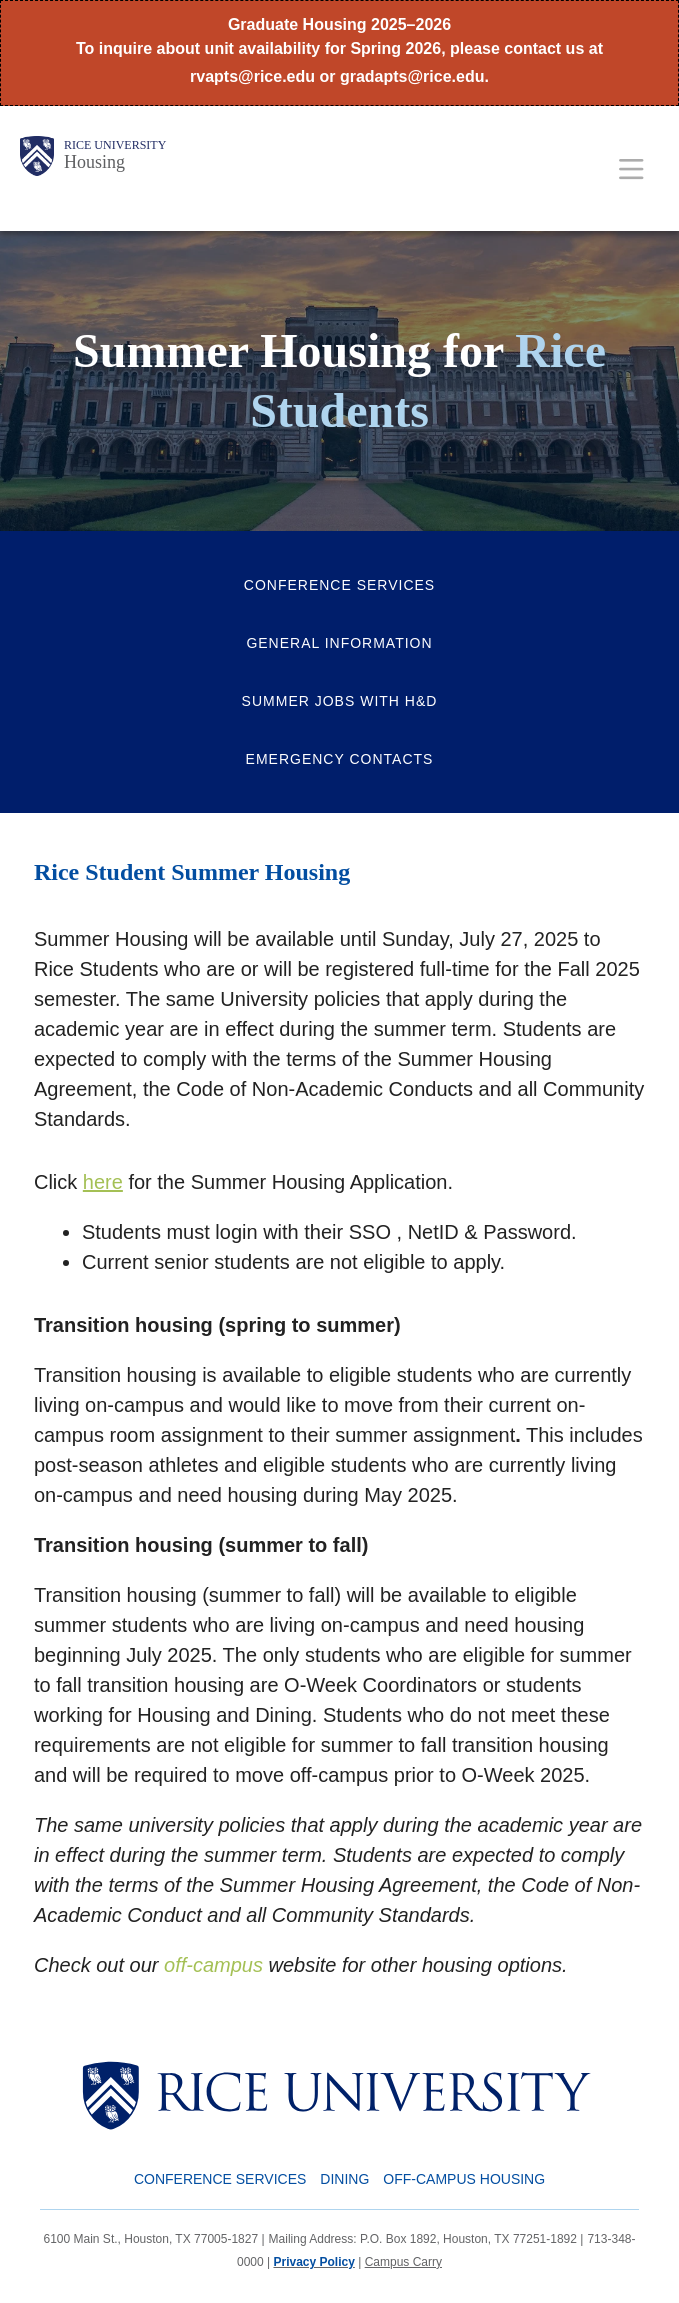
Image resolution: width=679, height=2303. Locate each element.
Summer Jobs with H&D (340, 701)
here (103, 1182)
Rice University (115, 145)
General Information (339, 643)
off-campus (213, 1965)
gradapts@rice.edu (412, 76)
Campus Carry (403, 2262)
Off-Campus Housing (464, 2179)
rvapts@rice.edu (252, 76)
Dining (344, 2179)
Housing (94, 162)
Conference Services (339, 585)
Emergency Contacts (340, 759)
